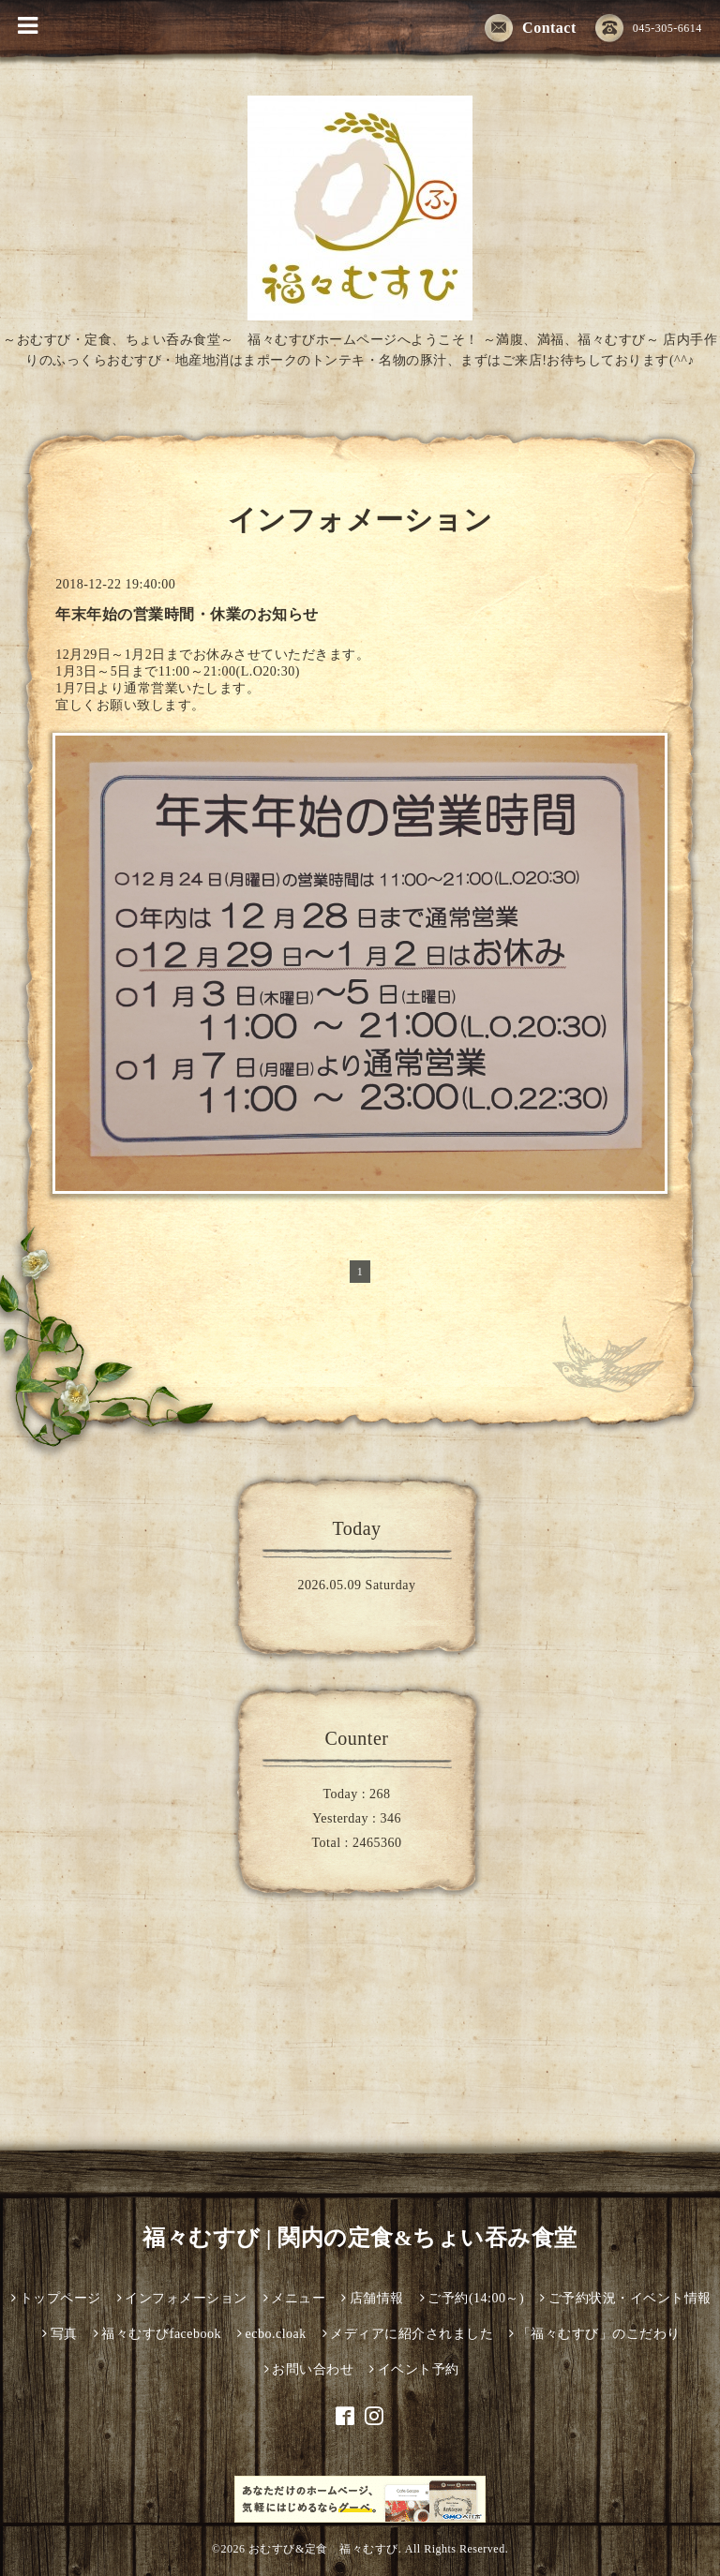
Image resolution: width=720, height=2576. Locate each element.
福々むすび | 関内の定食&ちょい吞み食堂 (360, 2238)
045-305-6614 (648, 29)
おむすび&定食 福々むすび (323, 2548)
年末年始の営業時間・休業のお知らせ (187, 614)
